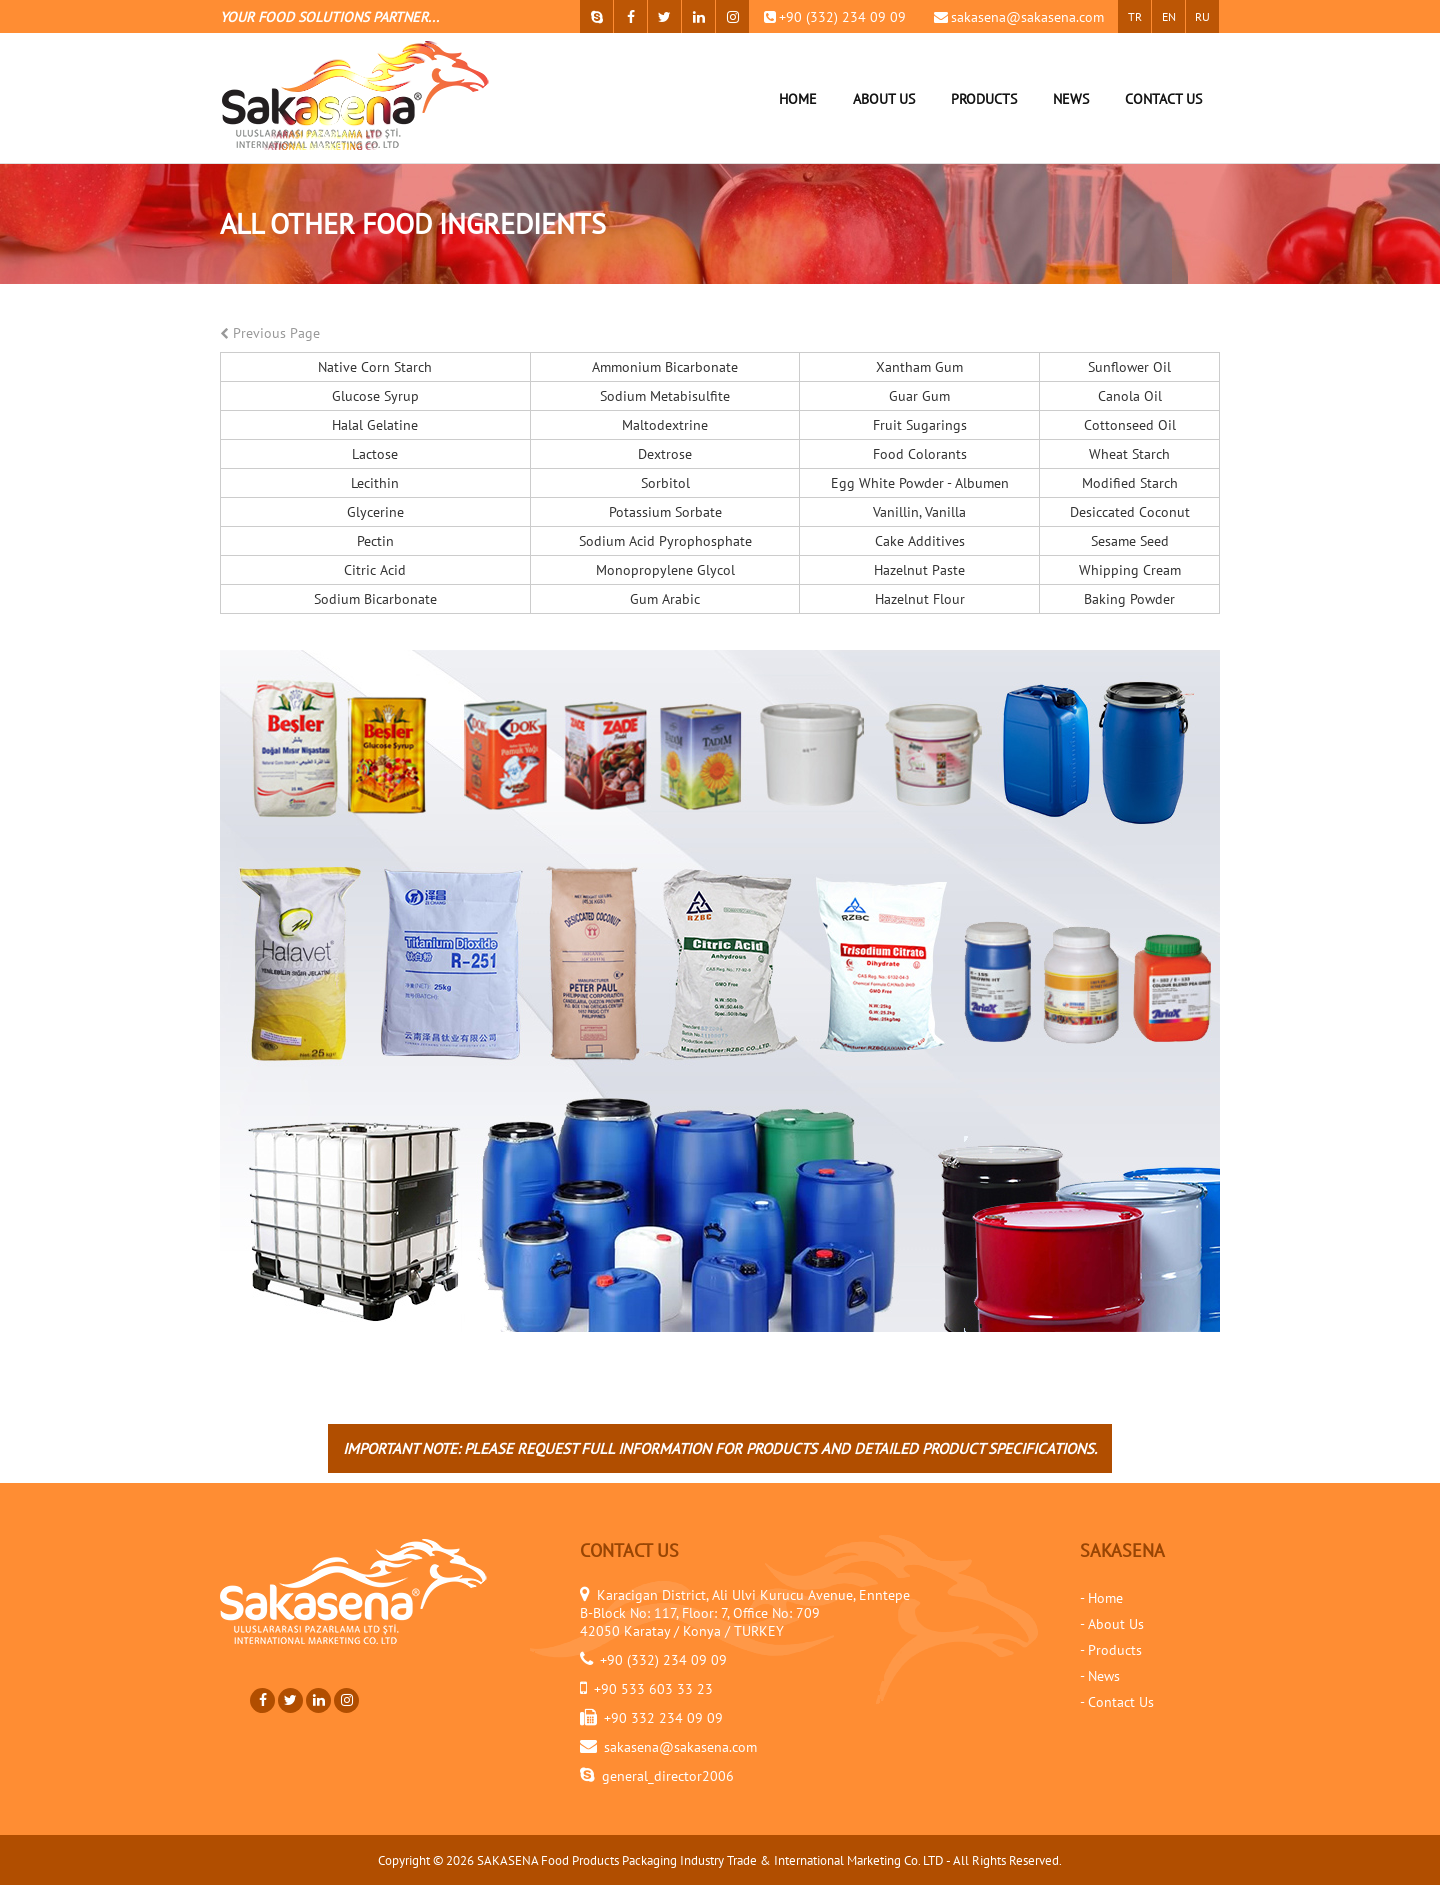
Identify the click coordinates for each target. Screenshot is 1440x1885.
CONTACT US (1163, 99)
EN (1169, 16)
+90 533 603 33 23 (653, 1689)
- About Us (1112, 1624)
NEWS (1071, 99)
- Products (1111, 1650)
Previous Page (270, 333)
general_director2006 (668, 1776)
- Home (1101, 1598)
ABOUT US (884, 99)
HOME (798, 99)
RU (1202, 16)
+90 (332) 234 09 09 (842, 17)
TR (1135, 16)
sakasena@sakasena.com (1027, 17)
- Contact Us (1117, 1702)
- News (1100, 1676)
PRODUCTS (984, 99)
